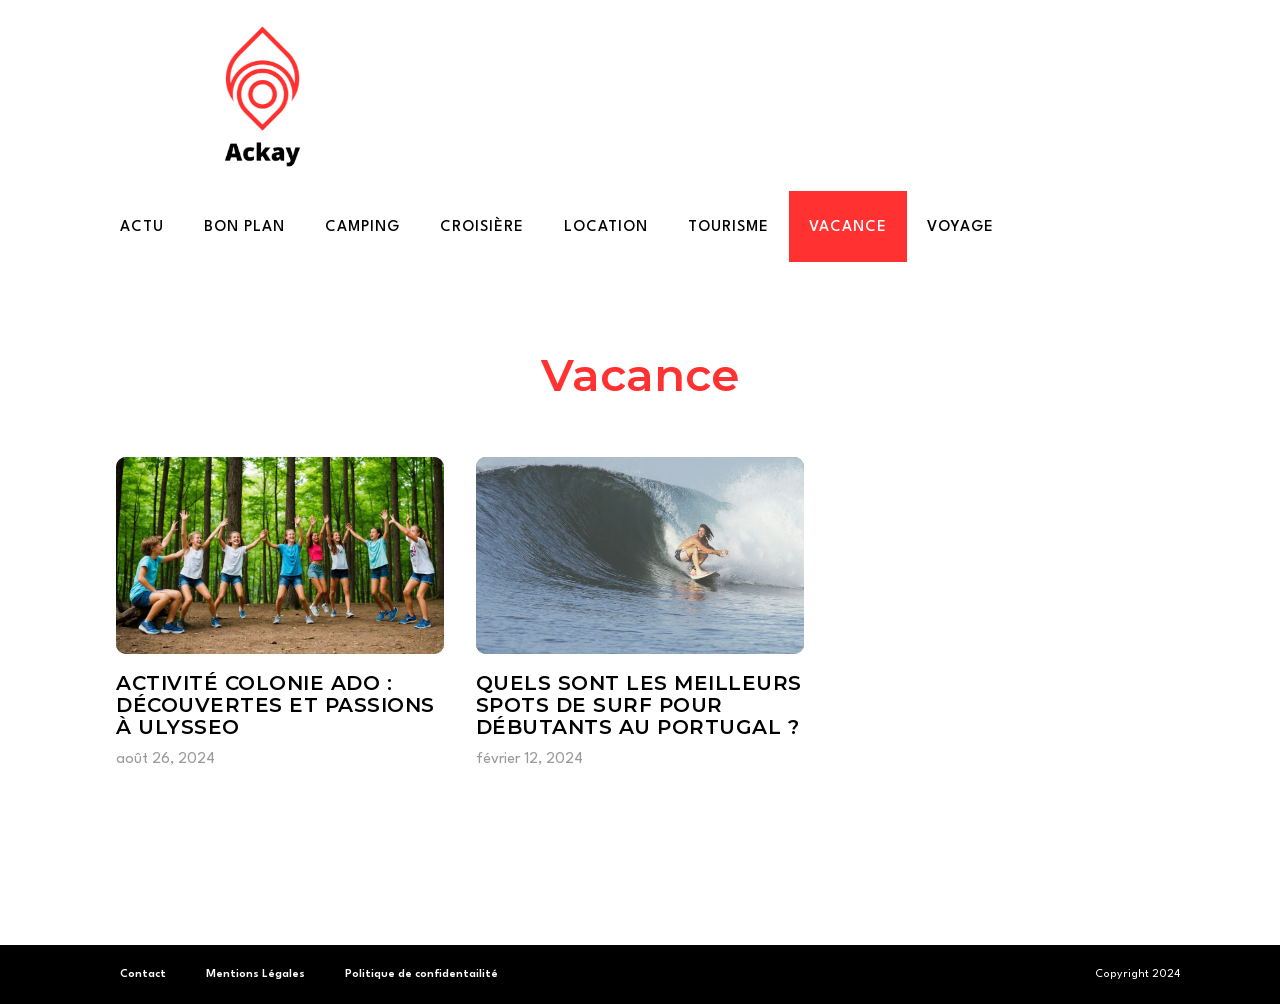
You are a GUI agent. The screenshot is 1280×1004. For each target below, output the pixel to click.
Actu (142, 227)
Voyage (960, 227)
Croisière (482, 227)
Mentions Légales (255, 974)
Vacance (848, 227)
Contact (143, 974)
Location (606, 227)
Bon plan (244, 227)
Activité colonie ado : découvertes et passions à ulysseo (275, 705)
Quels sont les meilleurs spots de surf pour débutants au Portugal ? (639, 705)
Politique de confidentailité (421, 974)
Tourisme (728, 227)
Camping (362, 227)
